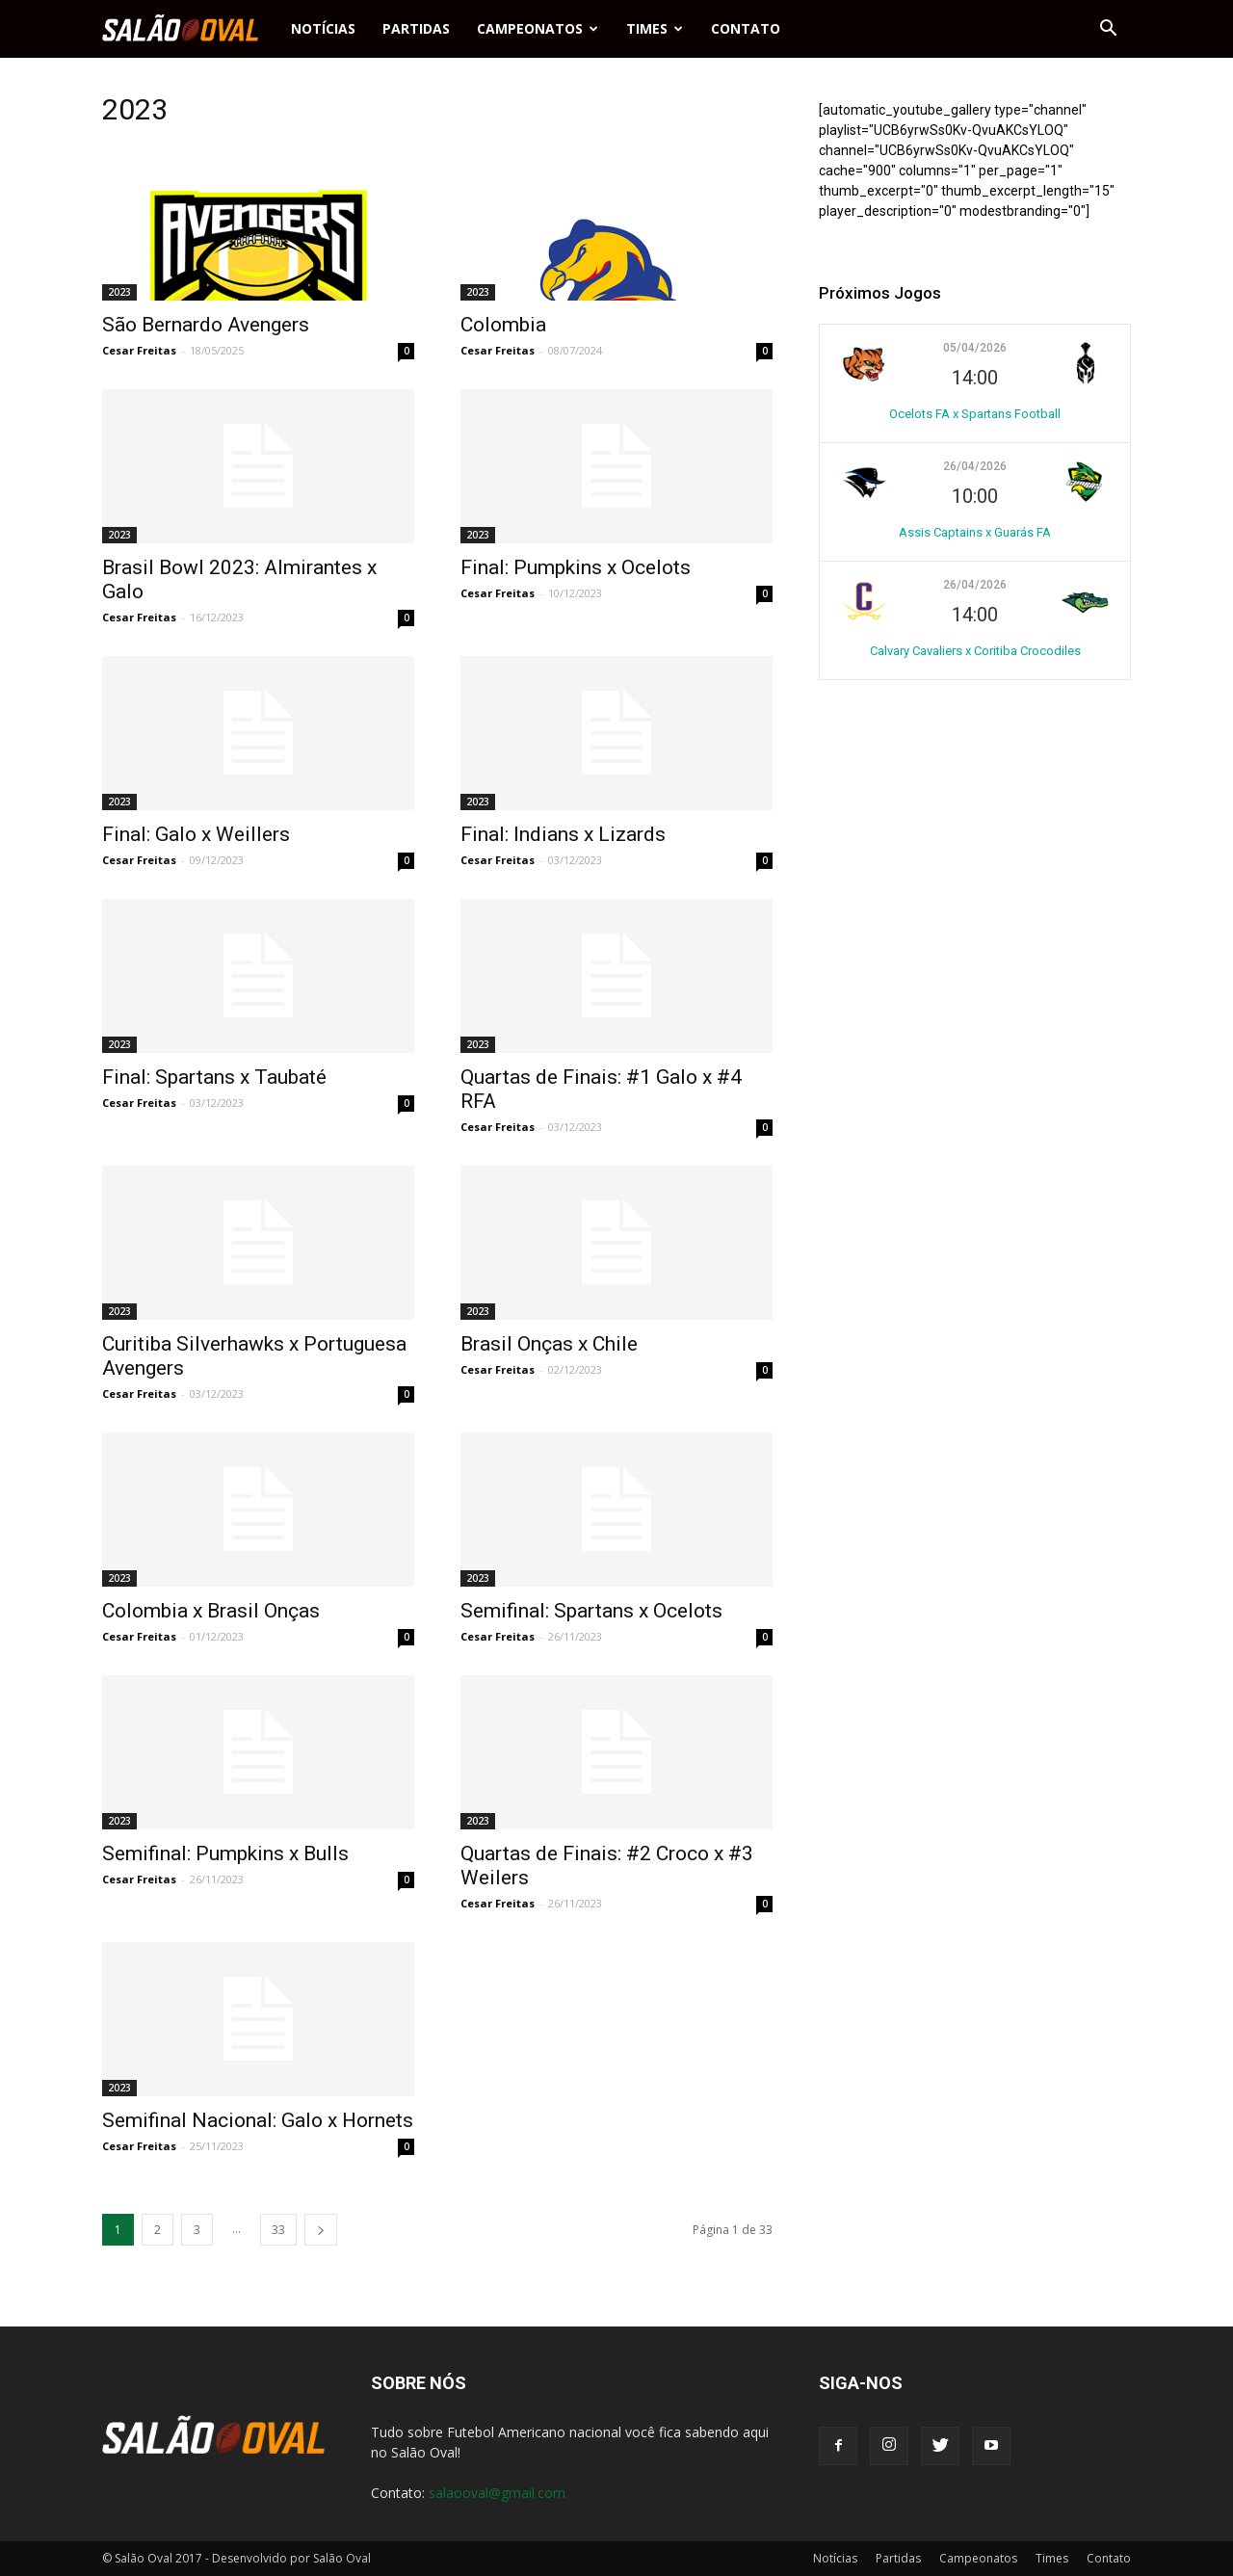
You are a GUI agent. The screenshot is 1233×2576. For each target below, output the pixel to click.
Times (654, 28)
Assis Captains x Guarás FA (975, 532)
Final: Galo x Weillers (196, 834)
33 (278, 2229)
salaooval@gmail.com (497, 2493)
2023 (119, 292)
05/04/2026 (975, 348)
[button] (1108, 29)
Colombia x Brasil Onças (211, 1610)
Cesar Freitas (139, 350)
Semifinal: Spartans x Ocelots (591, 1610)
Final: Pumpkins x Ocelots (575, 567)
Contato (745, 28)
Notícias (323, 28)
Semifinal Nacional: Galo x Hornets (257, 2120)
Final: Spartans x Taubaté (214, 1077)
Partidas (416, 28)
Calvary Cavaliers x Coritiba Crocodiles (975, 651)
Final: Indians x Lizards (563, 834)
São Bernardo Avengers (205, 324)
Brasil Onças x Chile (549, 1343)
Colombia (503, 324)
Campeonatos (537, 28)
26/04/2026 (975, 466)
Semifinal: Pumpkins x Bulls (225, 1853)
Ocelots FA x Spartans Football (975, 414)
